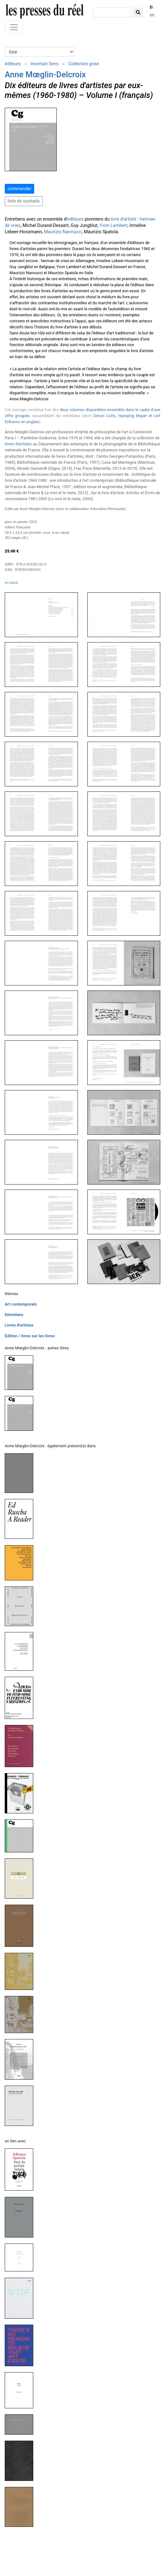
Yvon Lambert (113, 225)
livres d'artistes (18, 444)
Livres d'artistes (19, 1325)
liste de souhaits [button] (24, 200)
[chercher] (112, 12)
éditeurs (13, 63)
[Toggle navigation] (14, 27)
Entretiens (14, 1314)
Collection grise (83, 63)
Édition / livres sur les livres (30, 1335)
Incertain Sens (44, 63)
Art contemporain (21, 1304)
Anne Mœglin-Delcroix (45, 74)
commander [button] (19, 188)
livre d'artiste (123, 219)
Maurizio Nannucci (63, 232)
